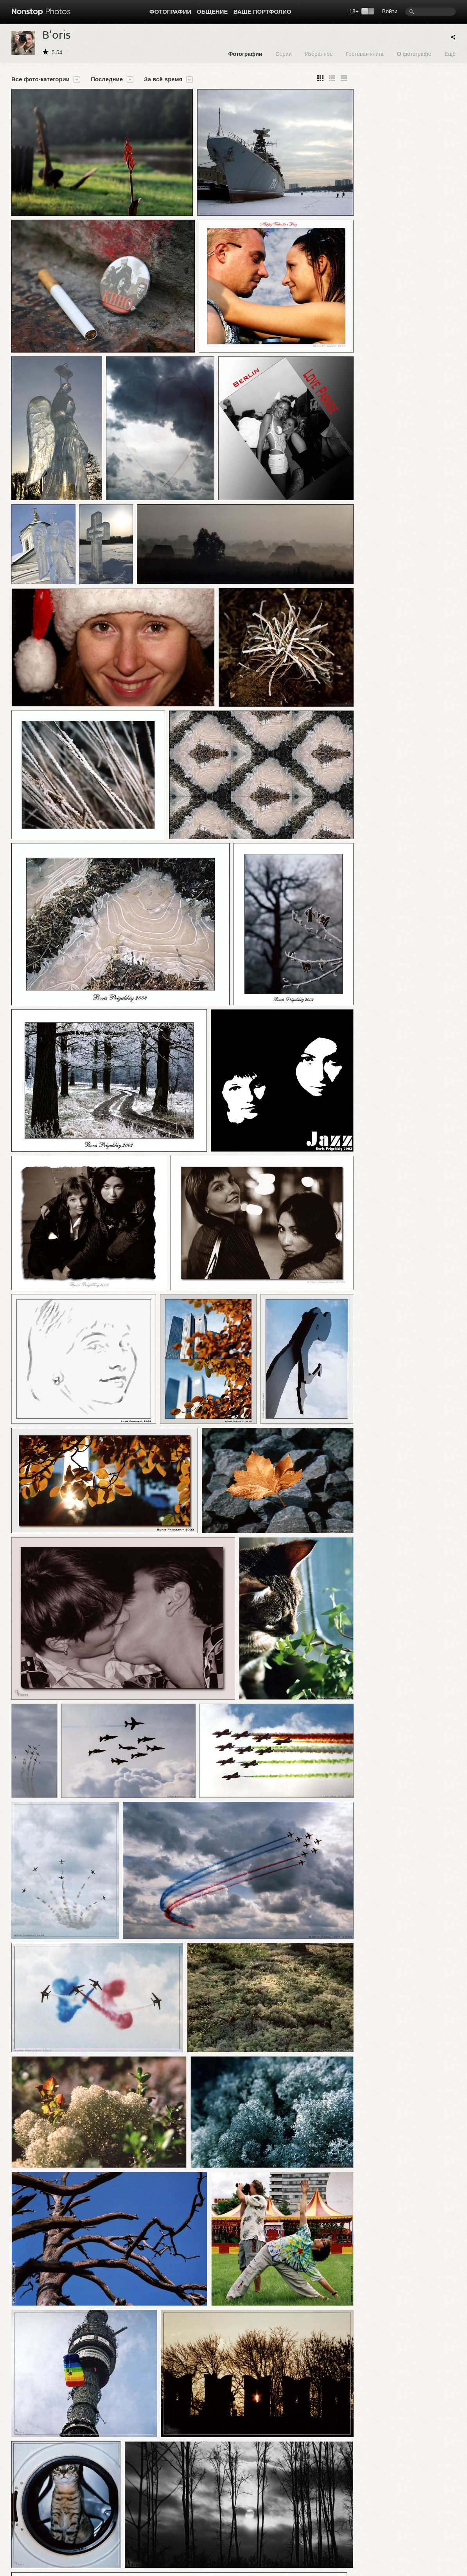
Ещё (450, 54)
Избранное (319, 54)
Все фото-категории (40, 79)
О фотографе (414, 54)
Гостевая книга (364, 54)
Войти (389, 11)
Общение (212, 11)
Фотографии (170, 11)
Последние (107, 79)
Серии (283, 54)
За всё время (163, 79)
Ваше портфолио (262, 11)
